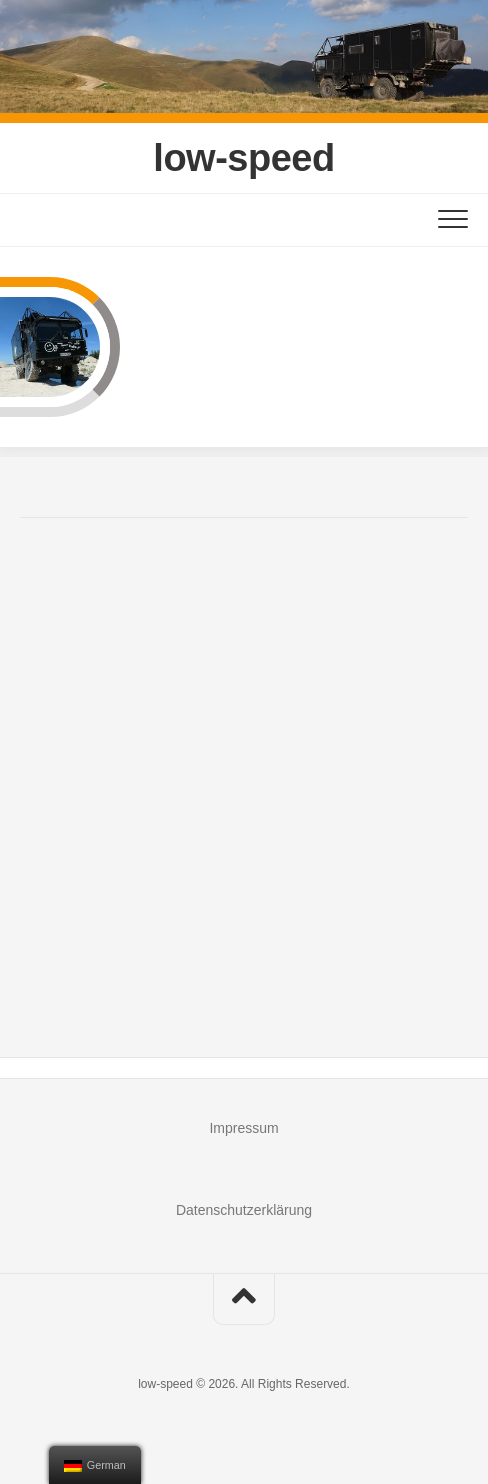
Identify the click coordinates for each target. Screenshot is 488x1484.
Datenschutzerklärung (244, 1210)
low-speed (243, 158)
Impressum (243, 1128)
